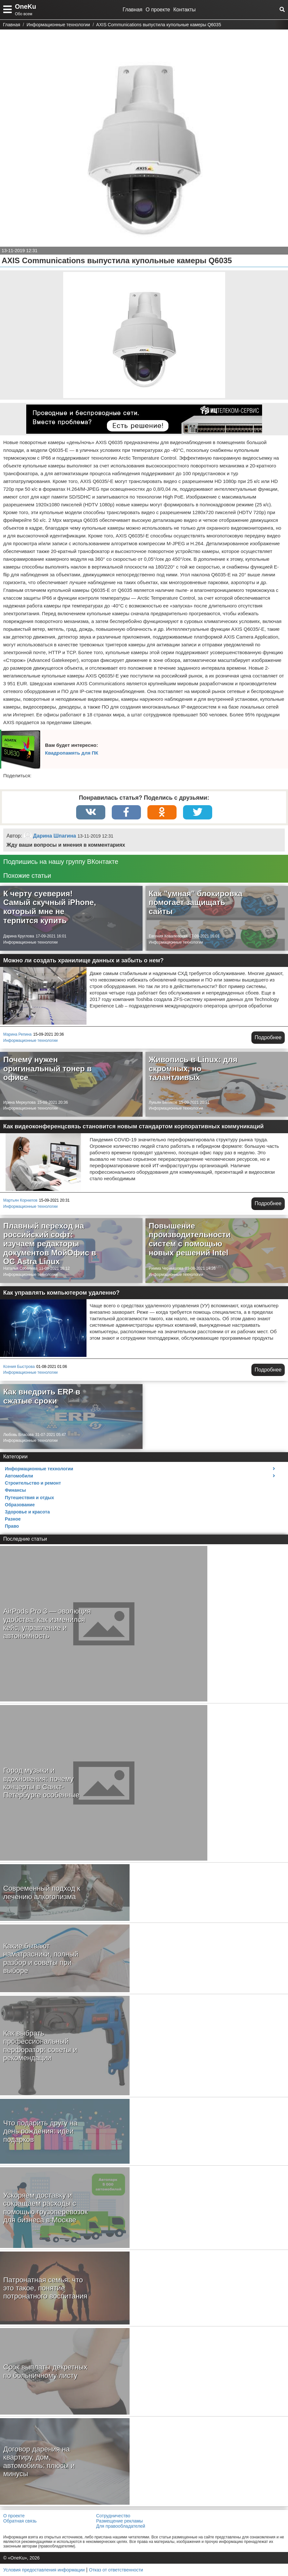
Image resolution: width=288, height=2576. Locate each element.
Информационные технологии (30, 942)
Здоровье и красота (27, 1511)
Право (12, 1526)
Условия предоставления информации (44, 2569)
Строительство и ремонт (33, 1483)
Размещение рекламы (119, 2520)
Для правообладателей (120, 2526)
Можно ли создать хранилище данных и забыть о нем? (83, 960)
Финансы (15, 1490)
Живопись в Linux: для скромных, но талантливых (193, 1068)
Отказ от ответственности (116, 2569)
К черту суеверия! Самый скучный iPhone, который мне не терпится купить (49, 907)
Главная (133, 9)
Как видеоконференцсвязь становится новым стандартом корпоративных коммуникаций (133, 1126)
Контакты (184, 9)
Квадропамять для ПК (71, 753)
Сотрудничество (113, 2515)
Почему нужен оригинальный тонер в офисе (47, 1068)
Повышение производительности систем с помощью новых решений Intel (190, 1239)
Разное (13, 1519)
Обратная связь (20, 2520)
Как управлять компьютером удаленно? (61, 1292)
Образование (20, 1504)
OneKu (25, 6)
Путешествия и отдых (29, 1497)
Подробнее (268, 1037)
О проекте (158, 9)
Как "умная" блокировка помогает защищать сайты (195, 902)
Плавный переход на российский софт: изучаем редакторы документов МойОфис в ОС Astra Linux (49, 1243)
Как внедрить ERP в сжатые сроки (41, 1396)
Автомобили (19, 1475)
